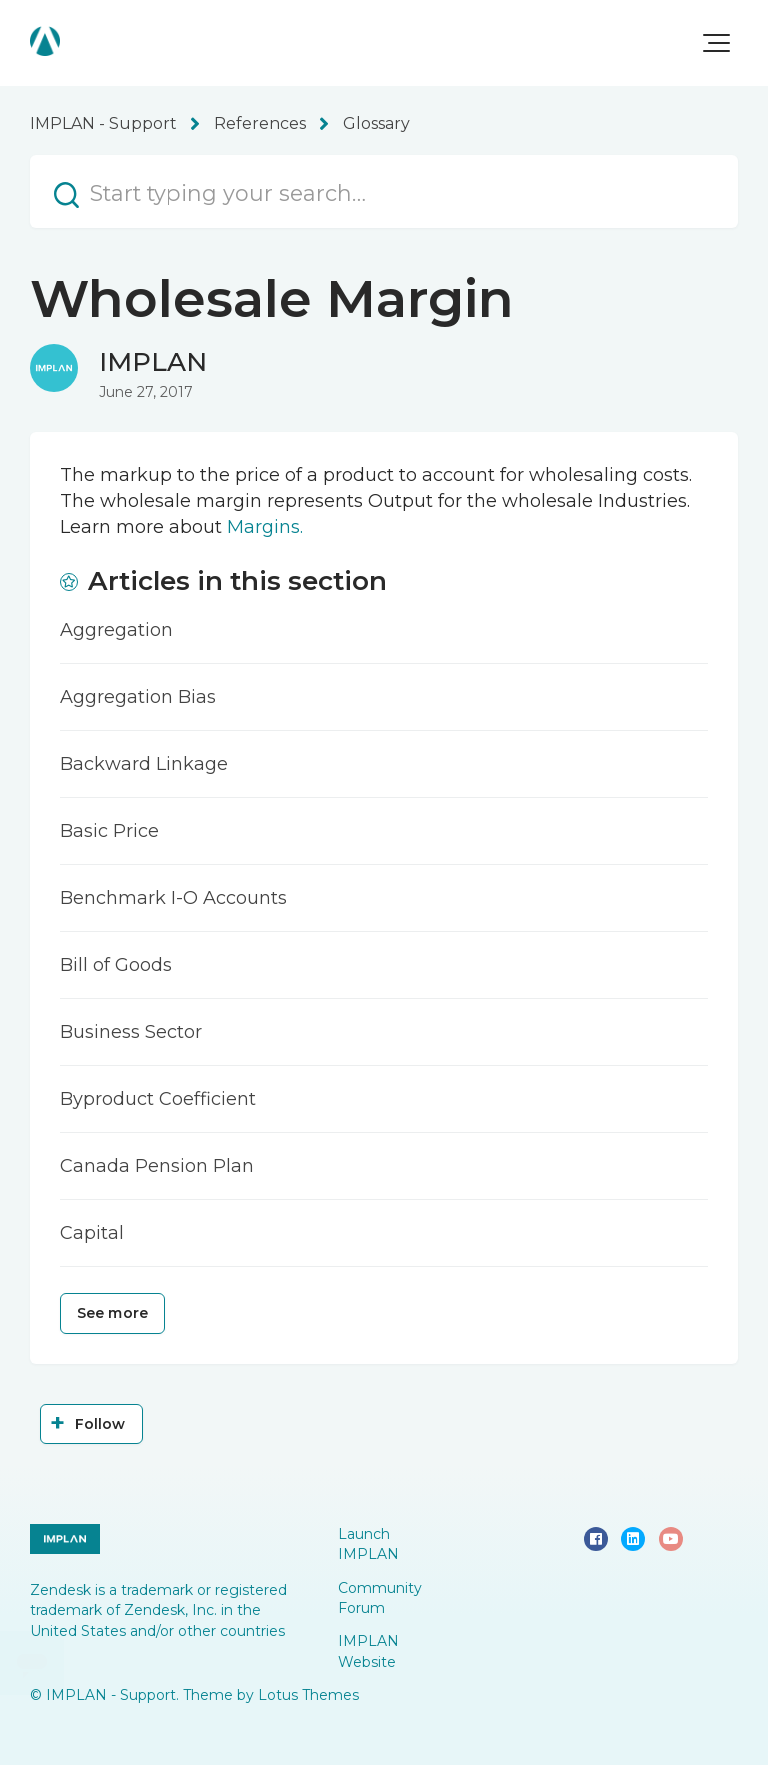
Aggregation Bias (138, 697)
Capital (92, 1233)
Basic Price (109, 831)
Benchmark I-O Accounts (173, 898)
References (260, 123)
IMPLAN (153, 362)
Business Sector (131, 1032)
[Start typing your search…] (384, 191)
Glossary (376, 123)
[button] (716, 43)
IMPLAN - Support (103, 123)
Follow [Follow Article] (100, 1424)
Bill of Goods (116, 965)
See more (112, 1313)
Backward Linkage (144, 764)
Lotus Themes (308, 1695)
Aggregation (116, 630)
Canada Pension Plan (157, 1166)
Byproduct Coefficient (158, 1099)
